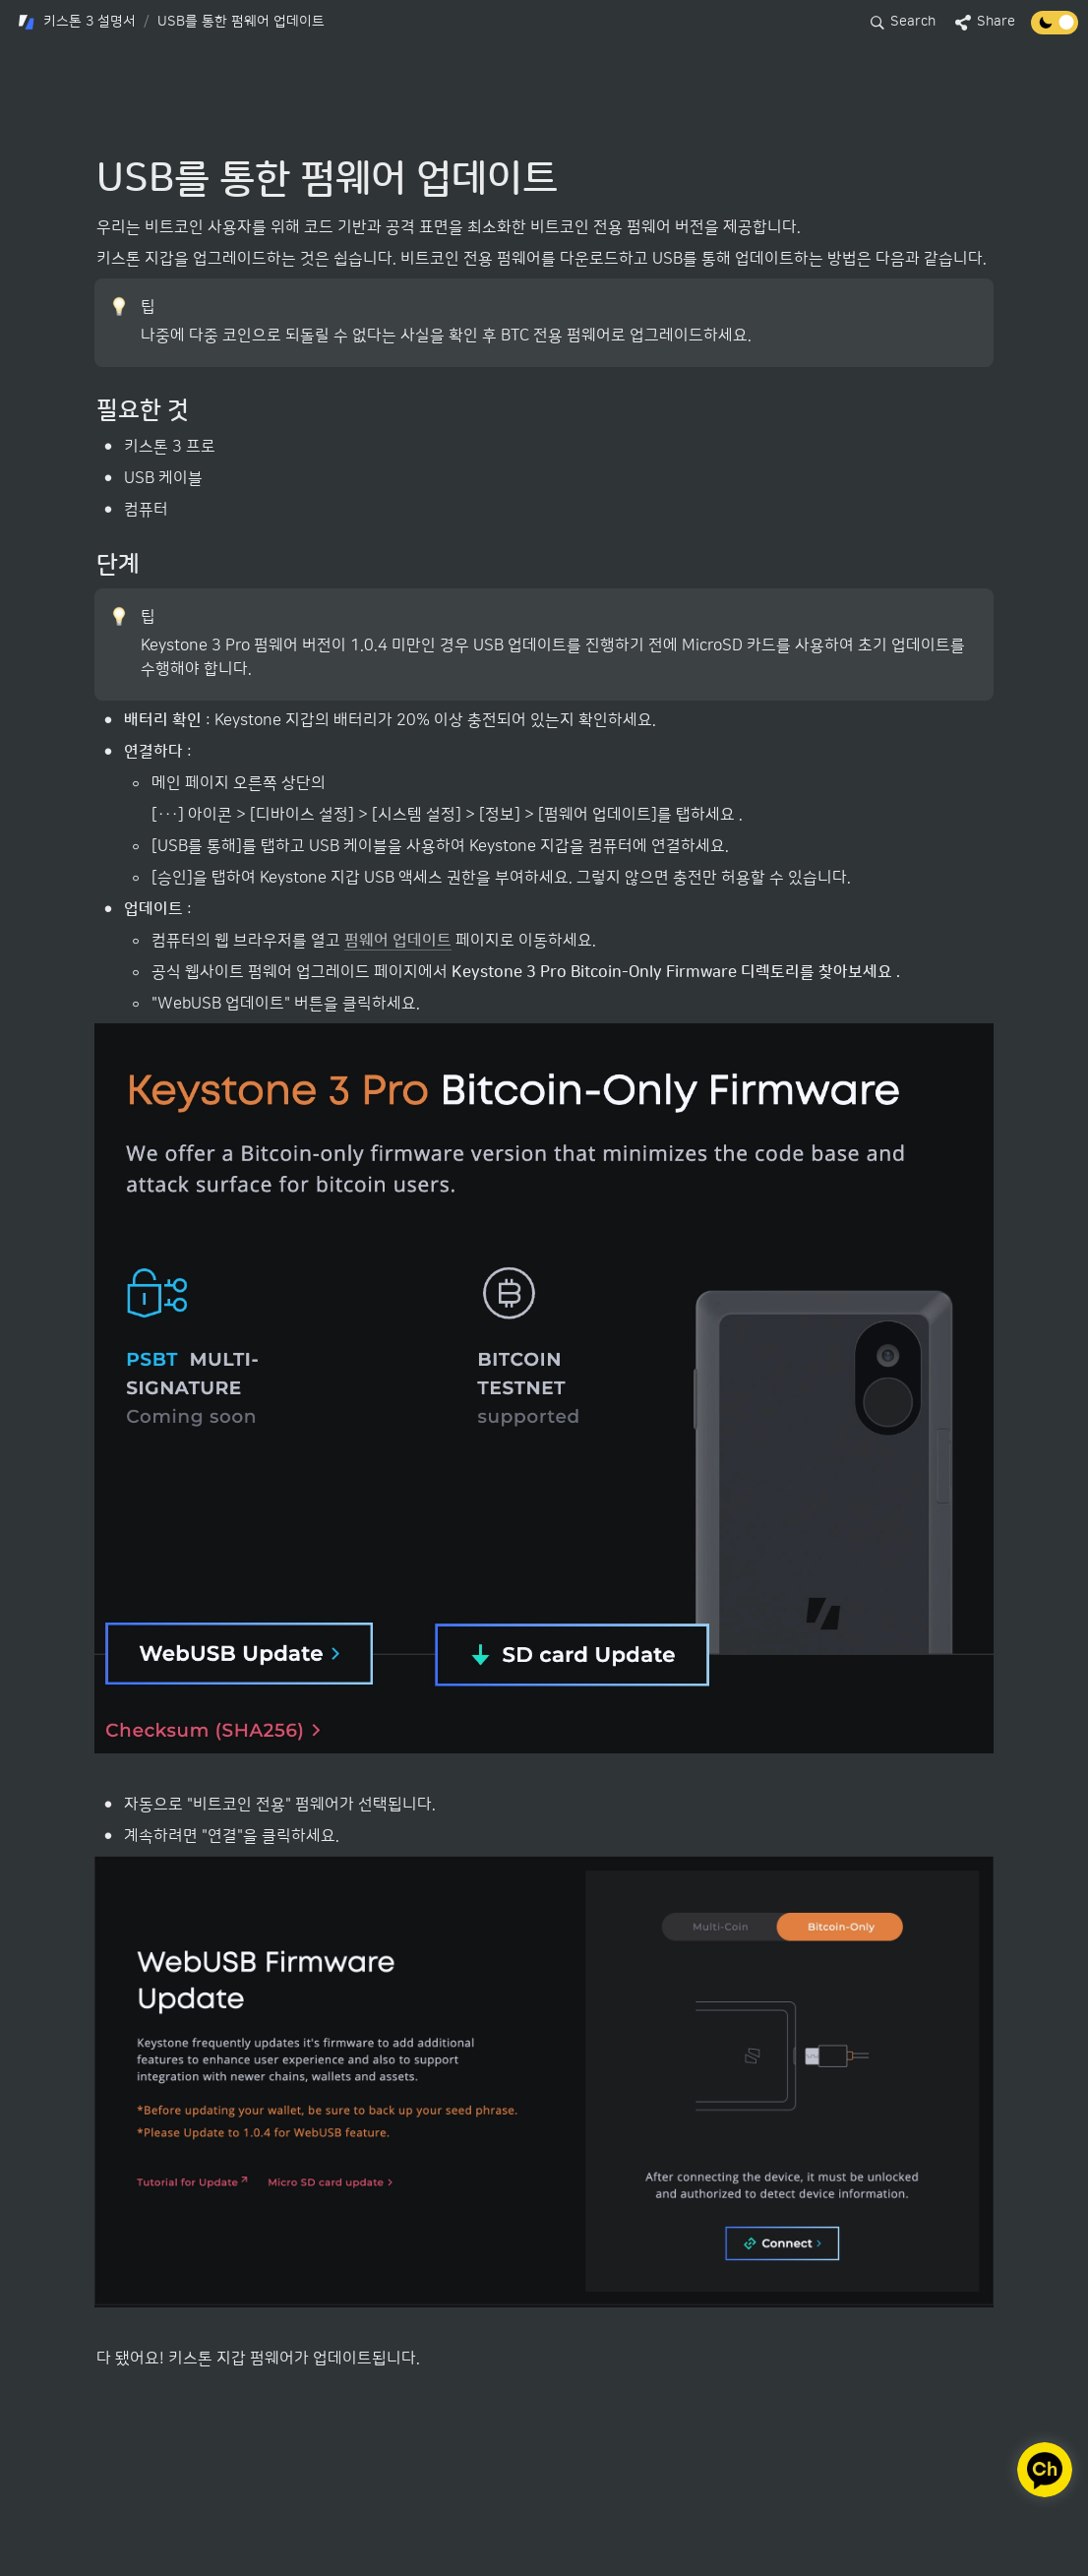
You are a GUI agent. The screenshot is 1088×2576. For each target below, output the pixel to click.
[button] (77, 22)
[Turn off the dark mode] (1054, 29)
